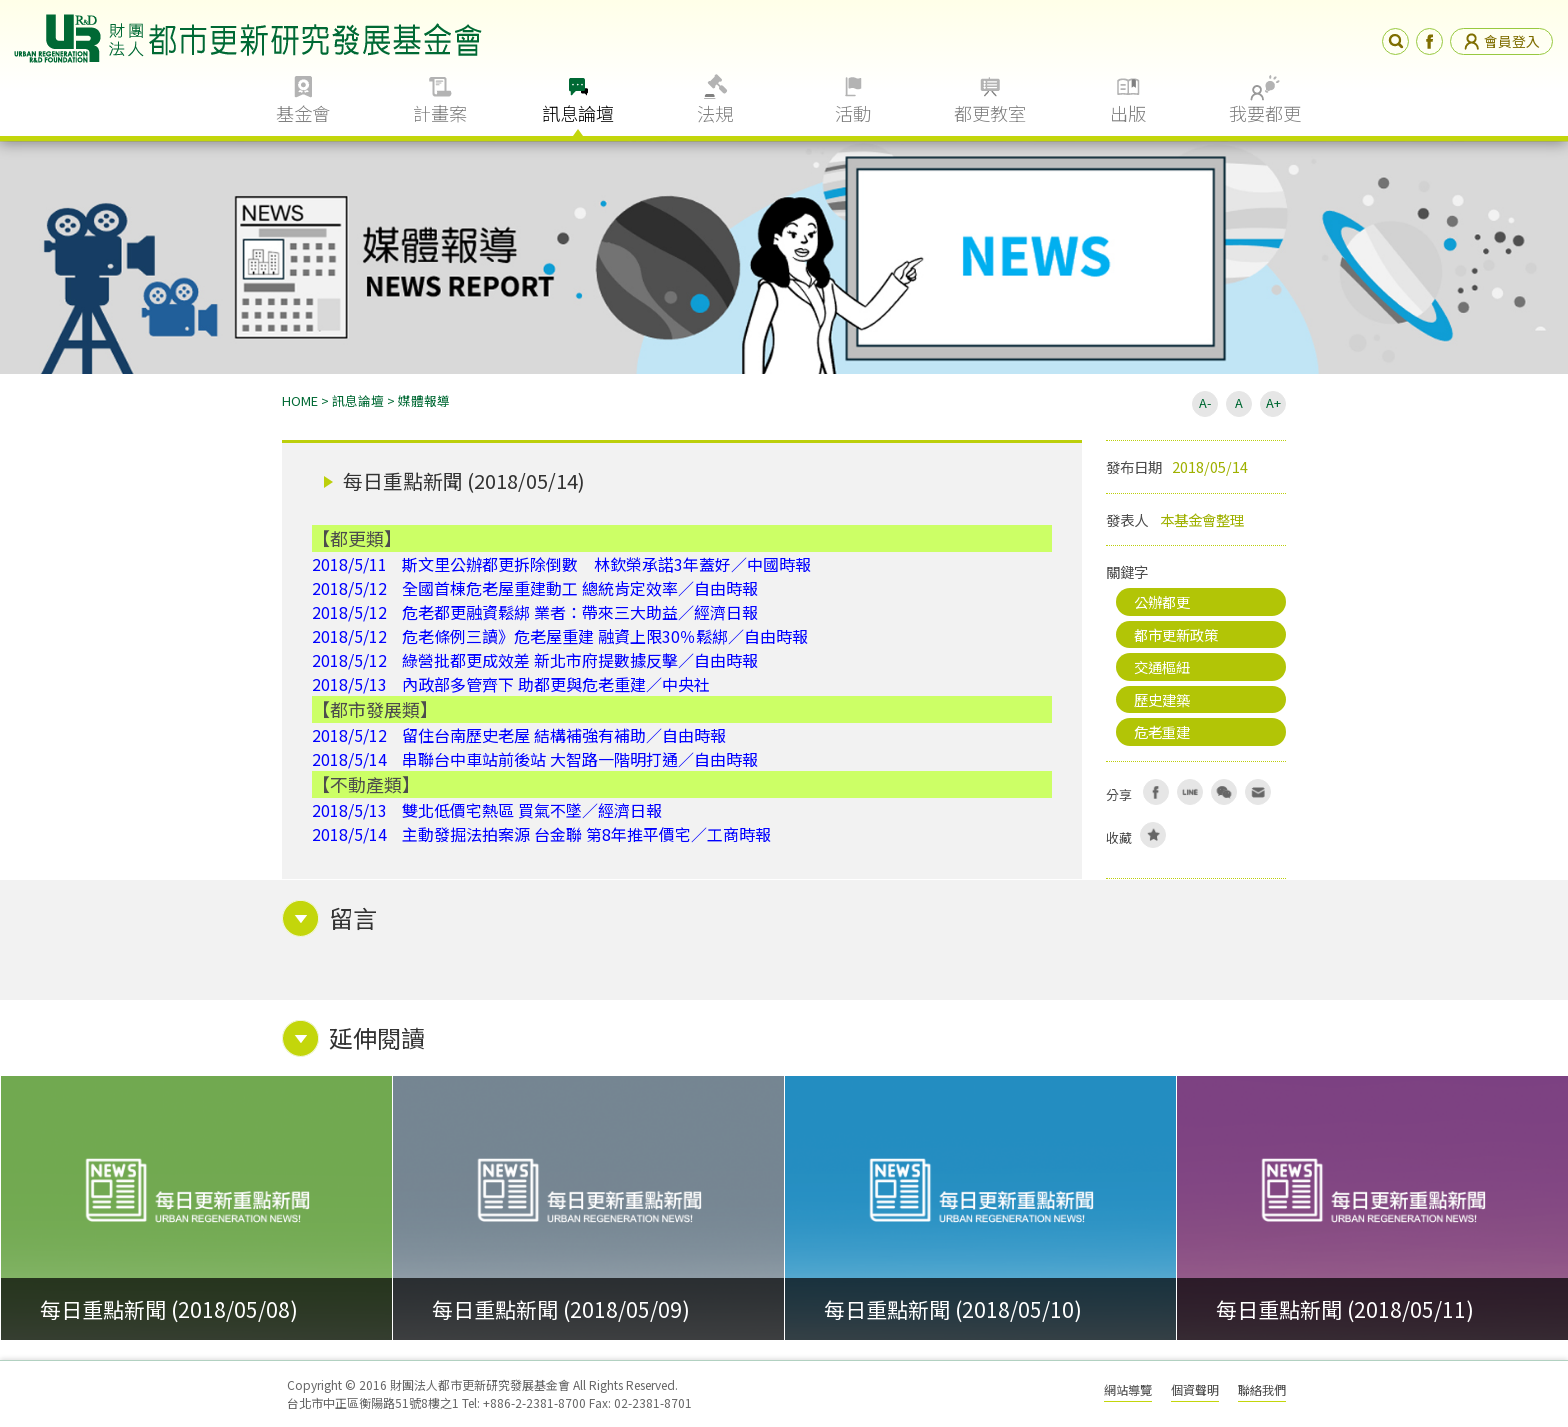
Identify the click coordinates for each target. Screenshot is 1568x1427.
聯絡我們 (1262, 1389)
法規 (715, 113)
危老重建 (1162, 731)
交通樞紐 (1162, 666)
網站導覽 (1128, 1389)
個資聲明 (1195, 1389)
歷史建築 (1162, 699)
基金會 (303, 113)
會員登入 (1501, 41)
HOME (300, 400)
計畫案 (440, 113)
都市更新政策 (1176, 634)
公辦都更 (1162, 601)
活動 (853, 113)
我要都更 (1265, 113)
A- (1205, 402)
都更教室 (990, 113)
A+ (1273, 402)
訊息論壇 (578, 113)
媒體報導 (424, 400)
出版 (1128, 113)
